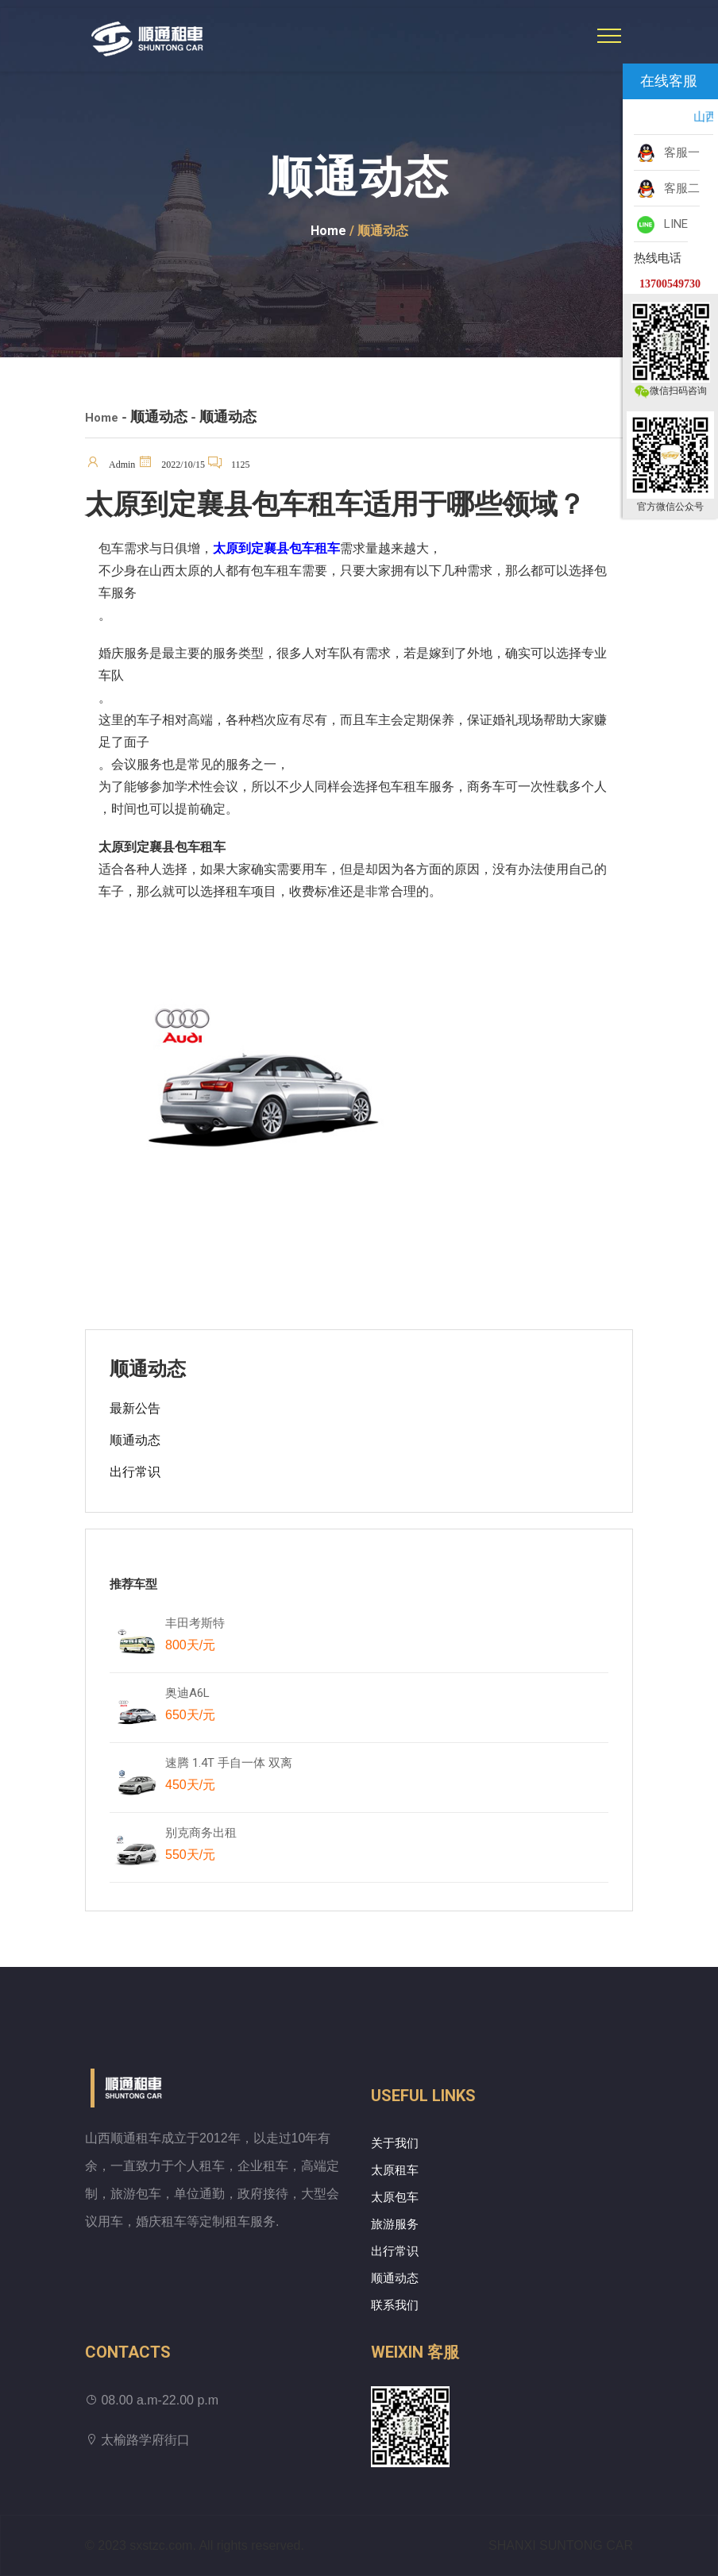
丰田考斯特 (195, 1637)
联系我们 (395, 2305)
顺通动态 (135, 1440)
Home (328, 230)
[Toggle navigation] (609, 36)
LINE (661, 225)
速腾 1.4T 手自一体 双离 (228, 1777)
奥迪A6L (190, 1707)
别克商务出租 (208, 1847)
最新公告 (135, 1408)
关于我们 (395, 2143)
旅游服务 (395, 2224)
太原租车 (395, 2170)
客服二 (667, 189)
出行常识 (135, 1471)
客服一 (667, 153)
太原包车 (395, 2197)
